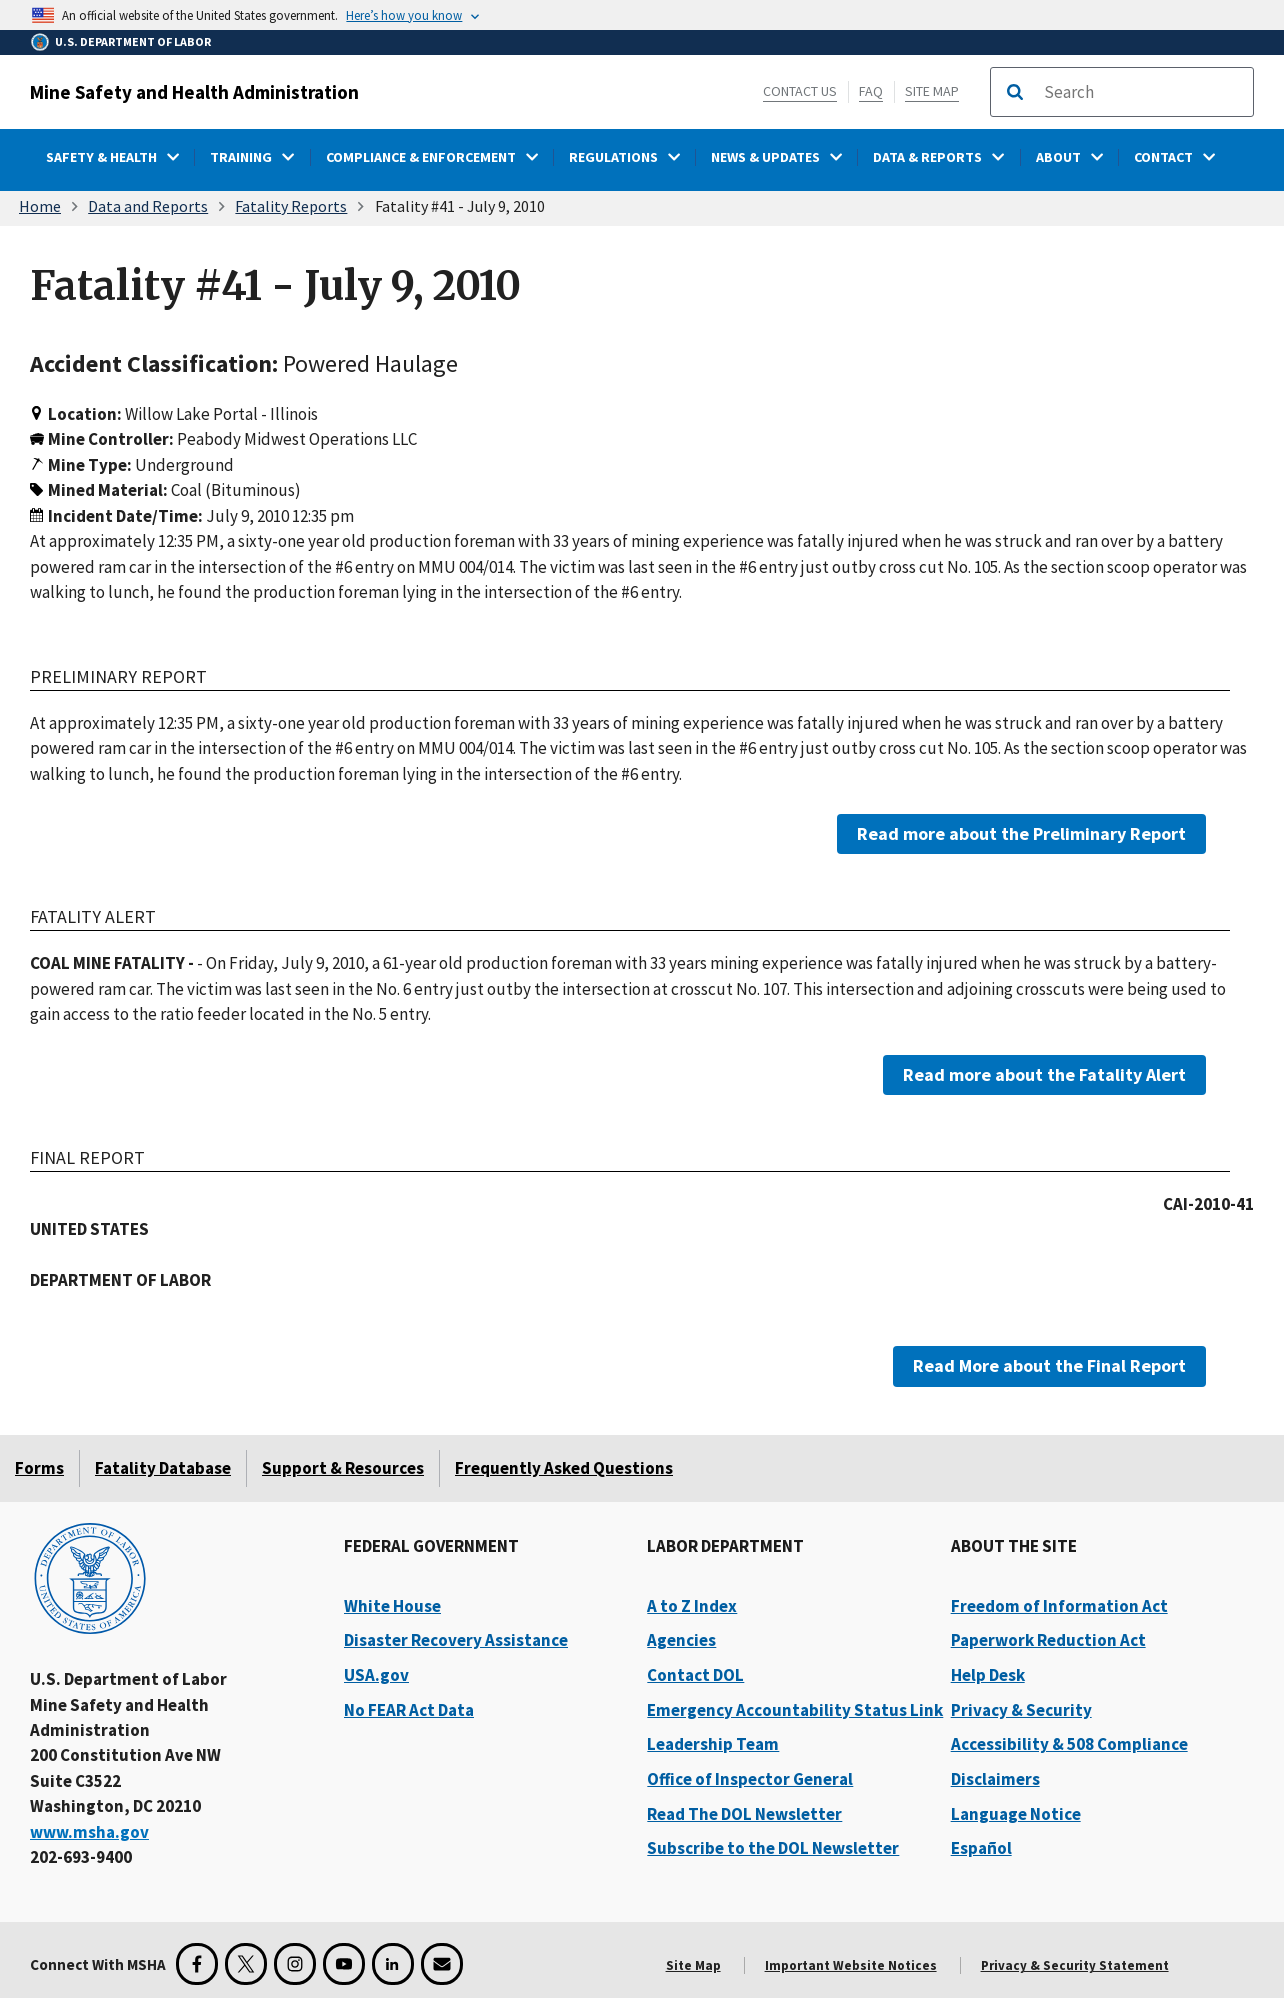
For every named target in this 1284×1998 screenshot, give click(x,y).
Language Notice (1016, 1814)
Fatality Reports (291, 206)
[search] (1142, 92)
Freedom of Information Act (1059, 1606)
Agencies (681, 1640)
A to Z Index (692, 1606)
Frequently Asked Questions (564, 1468)
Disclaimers (995, 1779)
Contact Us (800, 91)
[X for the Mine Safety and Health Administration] (246, 1964)
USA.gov (376, 1675)
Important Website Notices (851, 1965)
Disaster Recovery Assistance (456, 1640)
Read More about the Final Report (1049, 1365)
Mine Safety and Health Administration (194, 92)
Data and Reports (148, 206)
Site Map (932, 91)
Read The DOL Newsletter (744, 1814)
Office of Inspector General (750, 1779)
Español (981, 1848)
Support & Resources (343, 1468)
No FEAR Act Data (409, 1710)
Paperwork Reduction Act (1048, 1640)
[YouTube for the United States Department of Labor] (344, 1964)
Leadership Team (713, 1744)
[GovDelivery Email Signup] (442, 1964)
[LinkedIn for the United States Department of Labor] (393, 1964)
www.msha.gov (89, 1832)
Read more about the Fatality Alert (1044, 1073)
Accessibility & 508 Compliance (1069, 1744)
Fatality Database (163, 1468)
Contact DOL (695, 1675)
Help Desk (988, 1675)
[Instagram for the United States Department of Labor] (295, 1964)
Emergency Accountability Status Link (795, 1710)
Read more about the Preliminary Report (1021, 833)
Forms (39, 1468)
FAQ (871, 91)
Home (40, 206)
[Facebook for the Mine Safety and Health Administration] (197, 1964)
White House (392, 1606)
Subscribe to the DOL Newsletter (773, 1848)
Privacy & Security (1021, 1710)
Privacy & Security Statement (1075, 1965)
